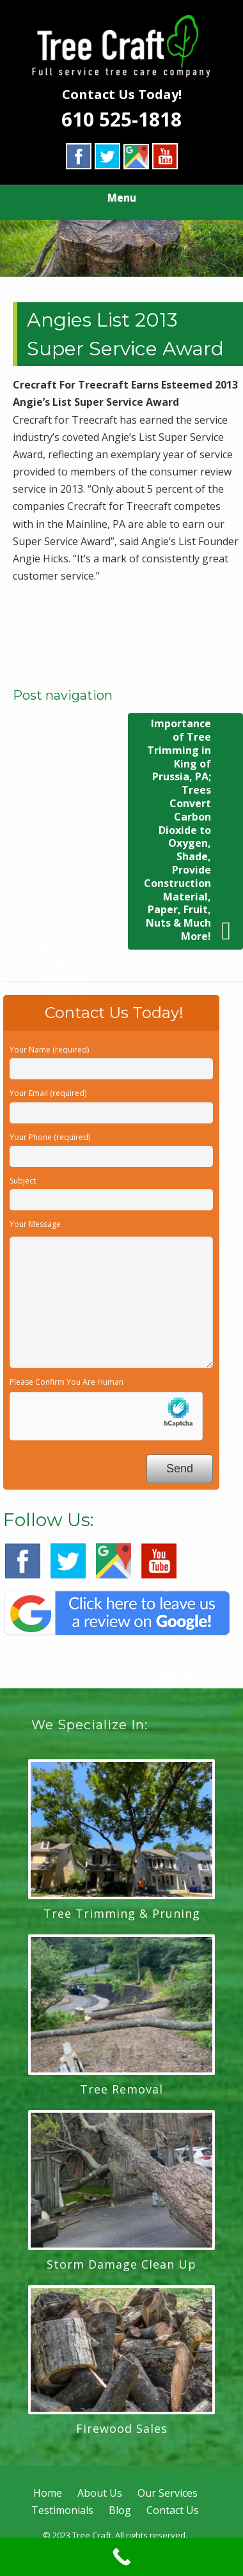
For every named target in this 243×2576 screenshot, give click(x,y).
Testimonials (62, 2510)
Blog (120, 2510)
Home (47, 2493)
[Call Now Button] (121, 2557)
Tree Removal (121, 2089)
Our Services (167, 2493)
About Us (99, 2493)
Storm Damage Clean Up (121, 2264)
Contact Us (172, 2510)
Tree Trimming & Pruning (121, 1913)
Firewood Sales (122, 2428)
